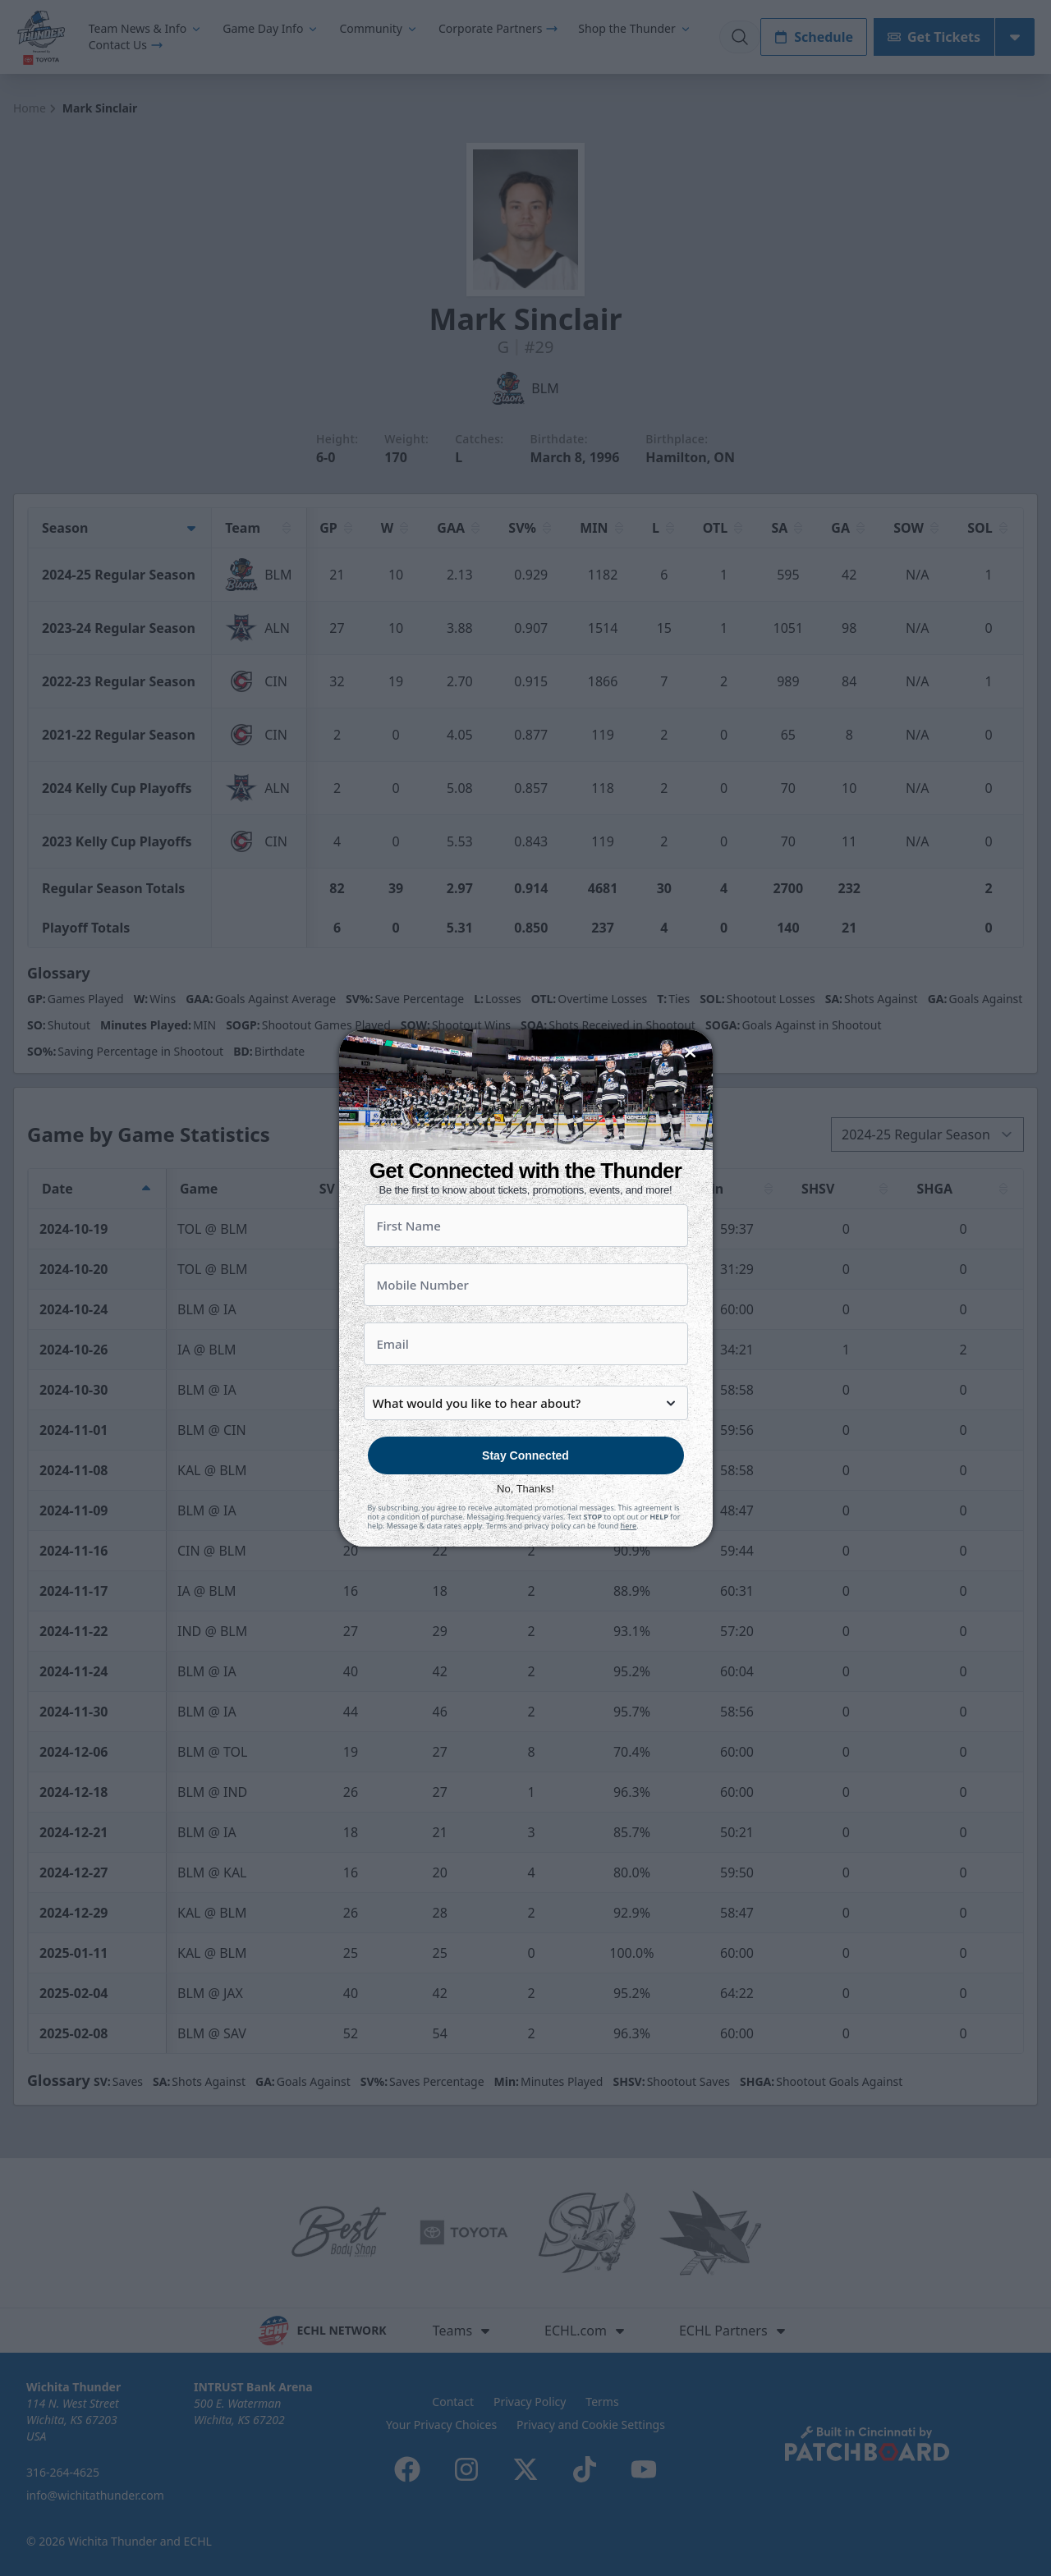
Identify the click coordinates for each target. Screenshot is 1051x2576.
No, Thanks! (525, 1531)
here (629, 1568)
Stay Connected (525, 1498)
